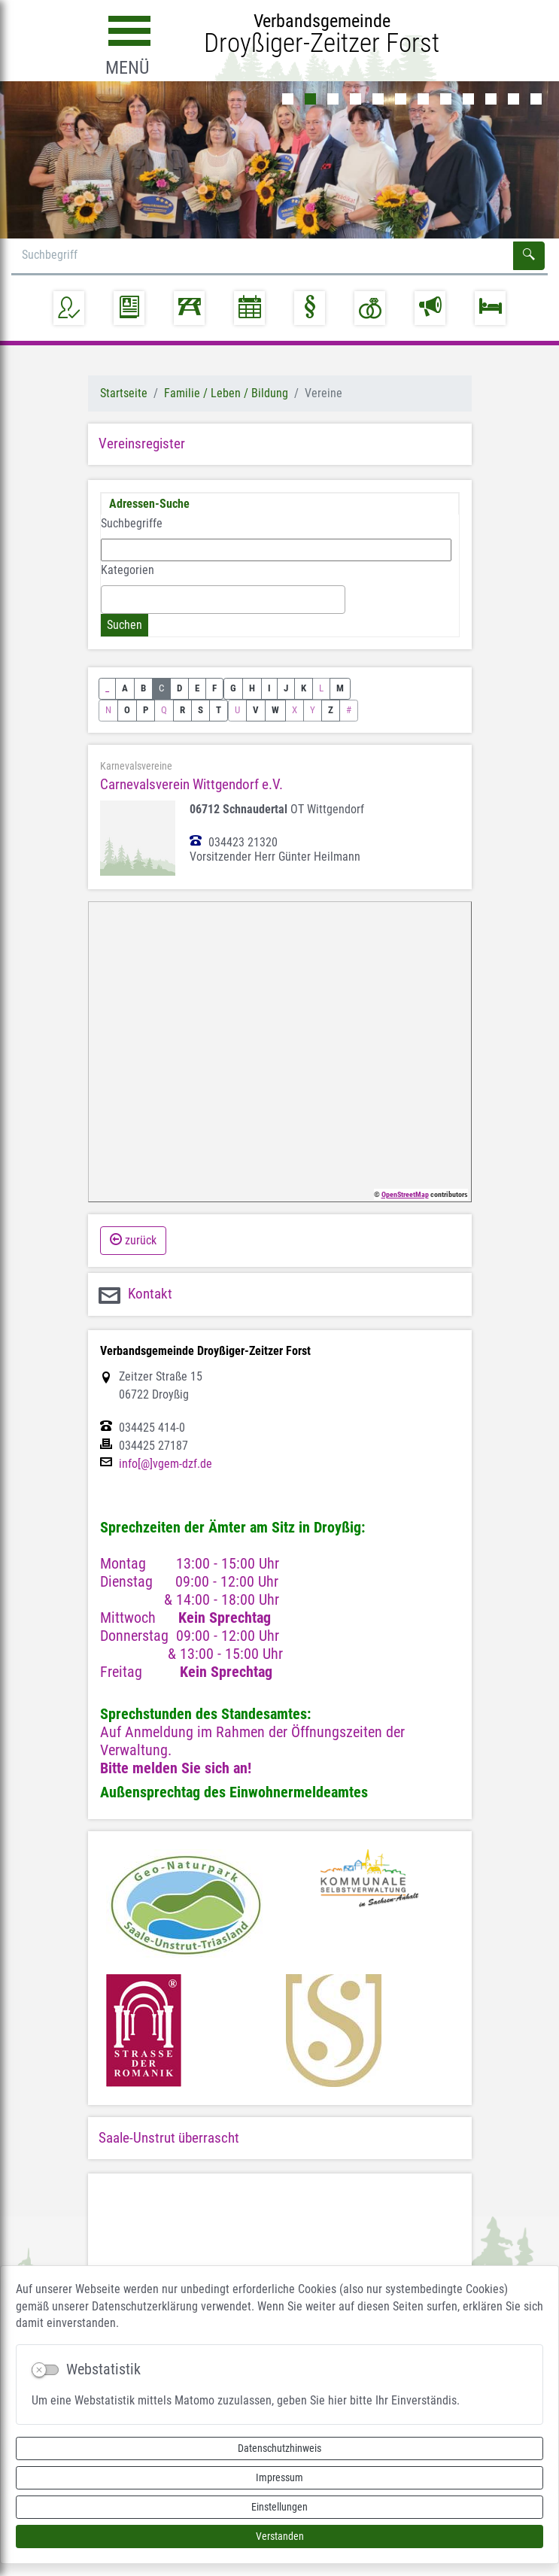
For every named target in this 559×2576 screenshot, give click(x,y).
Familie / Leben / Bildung (226, 393)
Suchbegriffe (132, 523)
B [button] (143, 688)
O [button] (127, 709)
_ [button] (107, 688)
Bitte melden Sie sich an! (175, 1768)
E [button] (197, 688)
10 (491, 99)
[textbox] (109, 599)
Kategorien (127, 570)
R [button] (182, 709)
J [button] (286, 688)
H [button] (252, 688)
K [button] (303, 688)
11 (513, 99)
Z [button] (330, 709)
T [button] (218, 709)
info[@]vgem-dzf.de (165, 1464)
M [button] (340, 688)
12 (536, 99)
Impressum (279, 2477)
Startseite (123, 393)
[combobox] (223, 599)
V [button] (256, 709)
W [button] (275, 709)
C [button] (161, 688)
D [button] (179, 688)
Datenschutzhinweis (279, 2448)
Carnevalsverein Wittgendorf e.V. (191, 784)
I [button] (269, 688)
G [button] (233, 688)
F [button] (214, 688)
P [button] (145, 709)
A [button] (125, 688)
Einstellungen (279, 2507)
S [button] (200, 709)
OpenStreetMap (405, 1194)
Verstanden (280, 2536)
